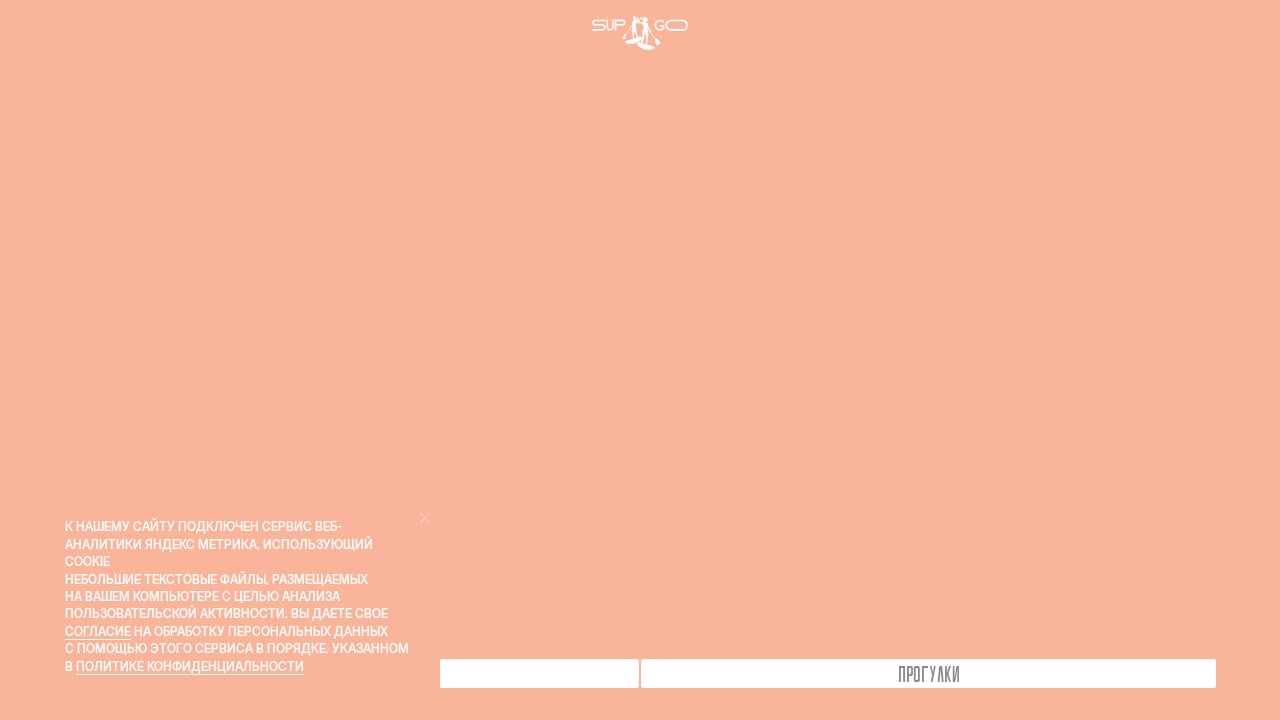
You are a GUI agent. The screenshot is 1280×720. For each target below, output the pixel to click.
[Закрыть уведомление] (425, 518)
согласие (98, 631)
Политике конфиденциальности (190, 666)
